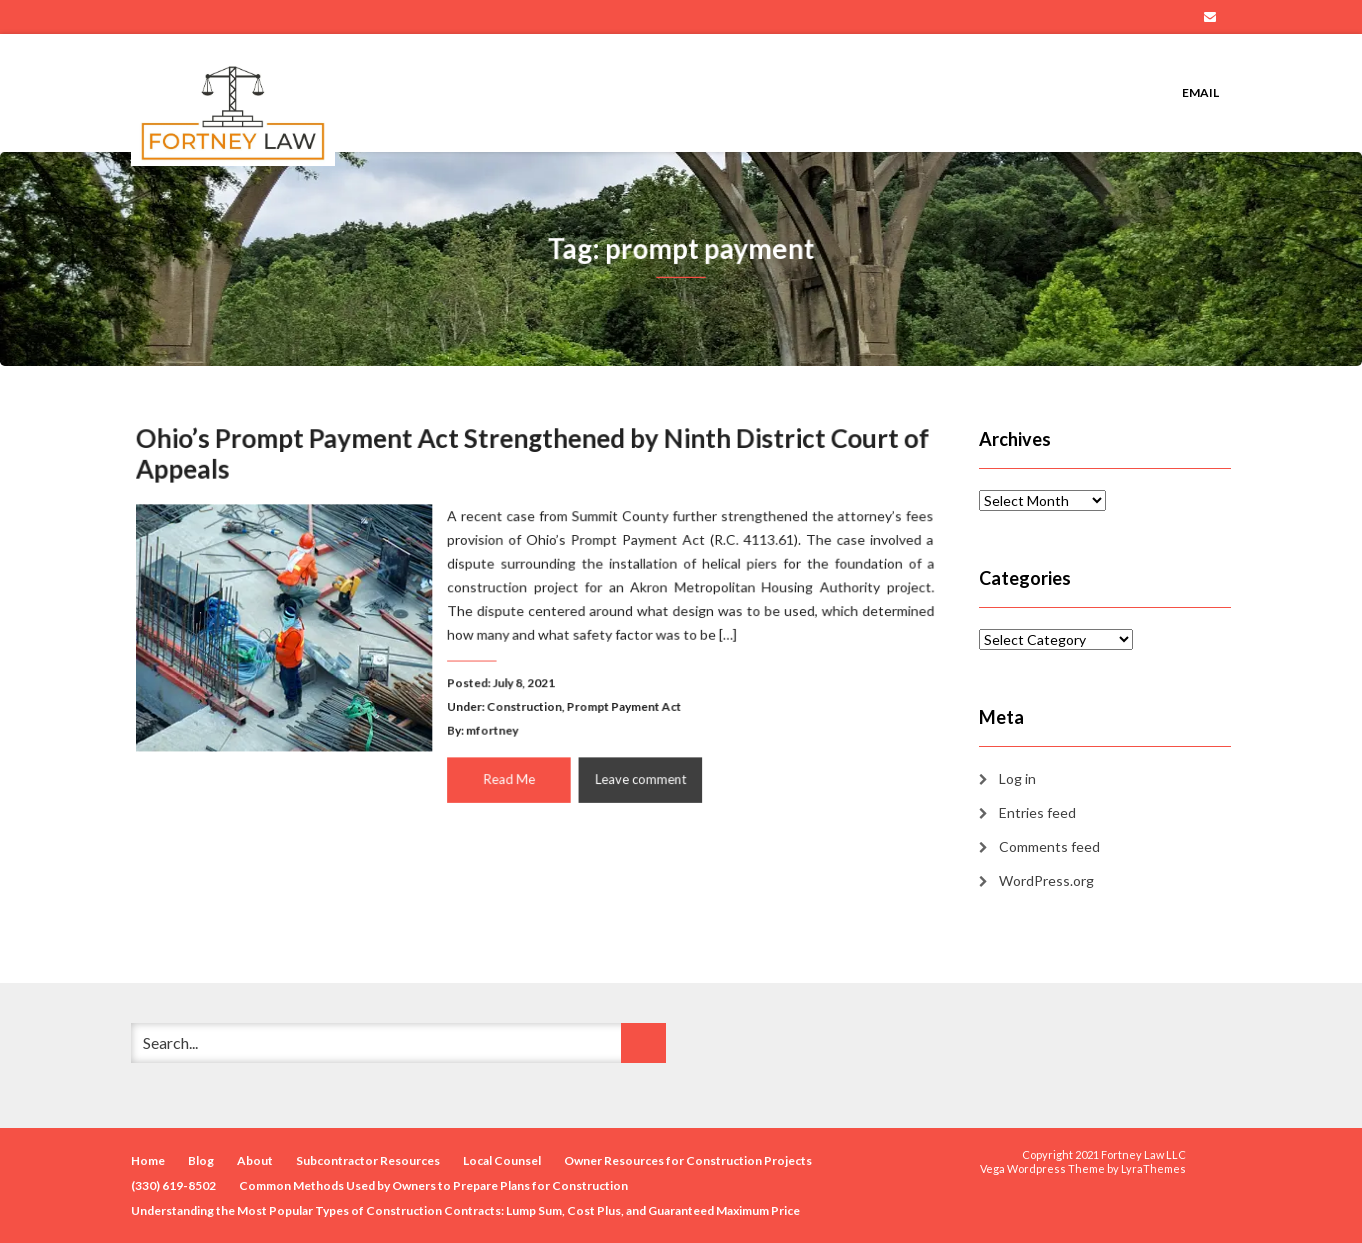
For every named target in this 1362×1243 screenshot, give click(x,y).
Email (1210, 17)
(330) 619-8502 (173, 1185)
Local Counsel (502, 1160)
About (255, 1160)
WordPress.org (1046, 880)
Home (148, 1160)
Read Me (510, 774)
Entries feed (1037, 812)
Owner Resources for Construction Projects (688, 1160)
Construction (524, 704)
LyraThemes (1153, 1168)
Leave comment (637, 774)
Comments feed (1049, 846)
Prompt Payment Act (621, 704)
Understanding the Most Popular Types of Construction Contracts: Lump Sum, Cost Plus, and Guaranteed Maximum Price (465, 1210)
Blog (201, 1160)
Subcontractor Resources (368, 1160)
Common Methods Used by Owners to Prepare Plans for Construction (433, 1185)
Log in (1017, 778)
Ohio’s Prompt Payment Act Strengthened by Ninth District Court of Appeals (533, 458)
